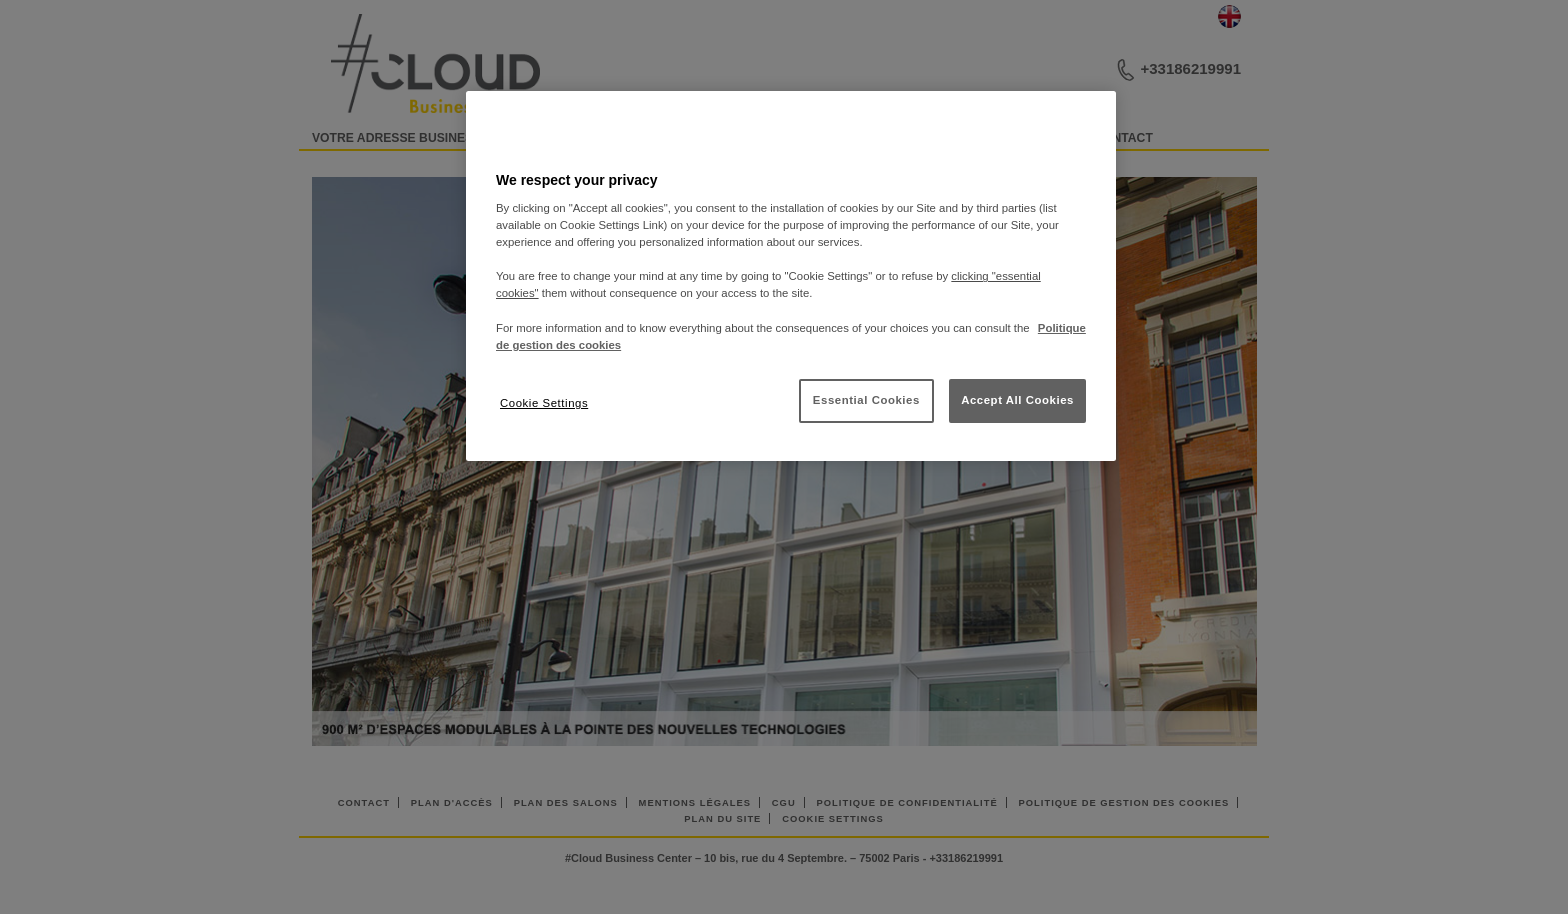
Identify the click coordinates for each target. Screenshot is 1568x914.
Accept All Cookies (1017, 400)
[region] (791, 275)
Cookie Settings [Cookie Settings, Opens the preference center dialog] (544, 403)
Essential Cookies (866, 400)
